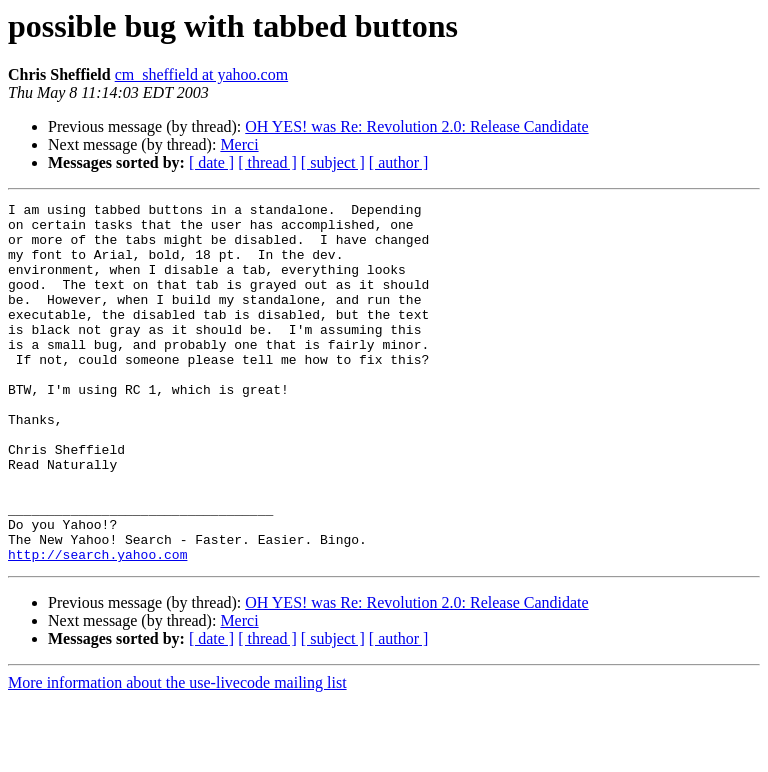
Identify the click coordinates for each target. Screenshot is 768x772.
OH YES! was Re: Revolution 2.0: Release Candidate (416, 126)
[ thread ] (267, 162)
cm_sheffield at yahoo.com (201, 74)
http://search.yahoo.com (97, 626)
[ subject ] (333, 162)
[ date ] (211, 162)
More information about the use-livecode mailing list (177, 754)
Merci (239, 144)
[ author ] (399, 162)
